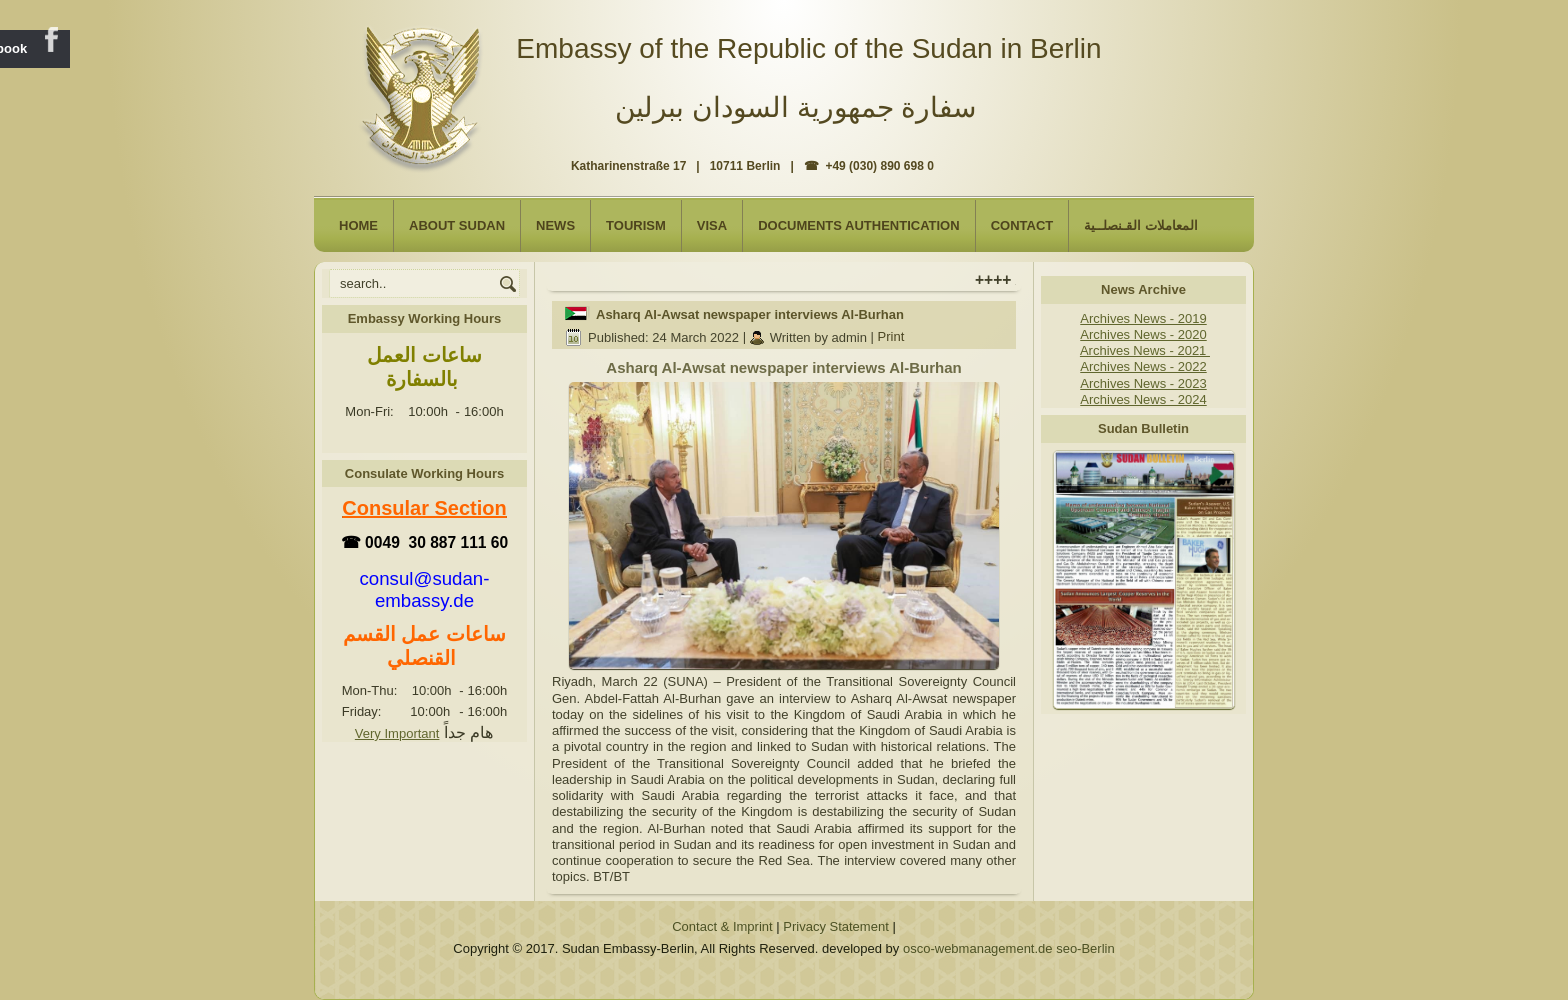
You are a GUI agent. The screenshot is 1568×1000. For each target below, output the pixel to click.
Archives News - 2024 (1143, 399)
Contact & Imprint (722, 926)
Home (358, 225)
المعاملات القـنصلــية (1141, 225)
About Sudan (457, 225)
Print (891, 337)
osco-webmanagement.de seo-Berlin (1009, 948)
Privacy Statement (836, 926)
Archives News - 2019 (1143, 318)
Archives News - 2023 (1143, 383)
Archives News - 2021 (1145, 350)
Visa (712, 225)
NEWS (555, 225)
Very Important (397, 733)
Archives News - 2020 (1143, 334)
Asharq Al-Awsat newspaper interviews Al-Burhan (750, 314)
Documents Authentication (859, 225)
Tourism (636, 225)
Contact (1022, 225)
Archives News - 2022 (1143, 366)
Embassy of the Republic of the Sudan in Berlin (808, 48)
